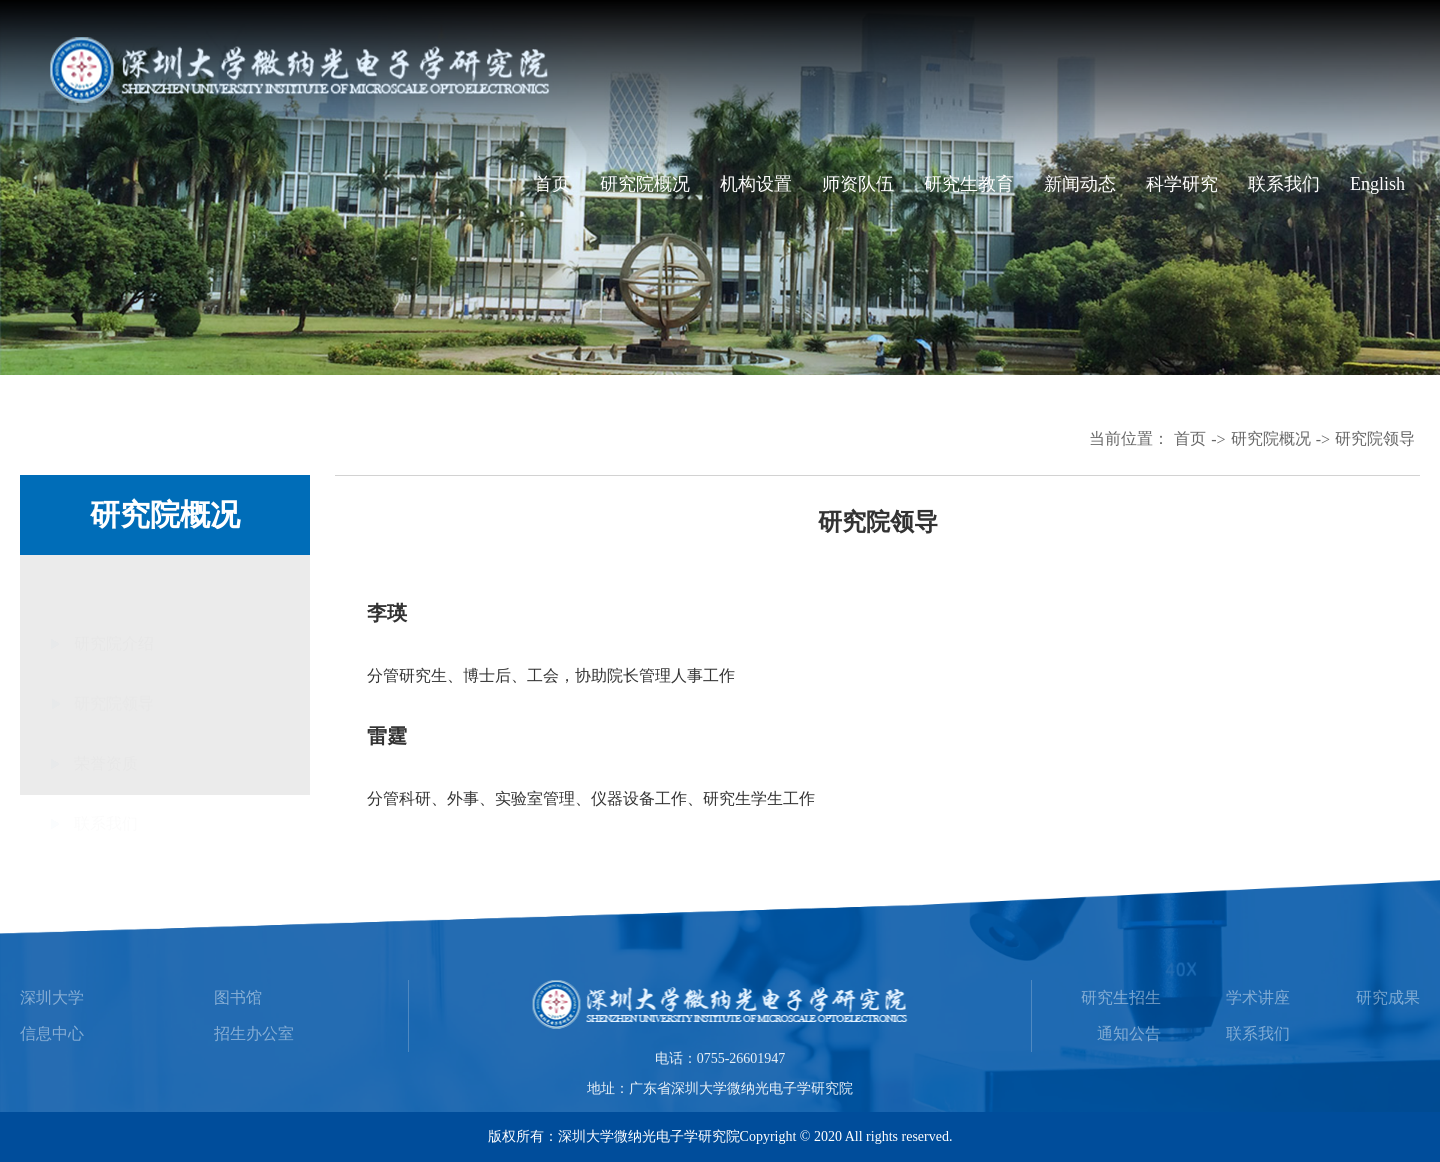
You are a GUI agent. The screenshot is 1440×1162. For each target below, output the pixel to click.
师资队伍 (858, 184)
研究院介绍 (114, 586)
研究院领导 (1375, 438)
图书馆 (238, 997)
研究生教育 (969, 184)
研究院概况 (645, 184)
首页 (552, 184)
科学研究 (1182, 184)
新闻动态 (1080, 184)
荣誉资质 (106, 706)
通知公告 (1129, 1033)
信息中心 (52, 1033)
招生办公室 (254, 1033)
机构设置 (756, 184)
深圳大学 (52, 997)
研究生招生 (1121, 997)
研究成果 (1388, 997)
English (1377, 184)
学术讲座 (1258, 997)
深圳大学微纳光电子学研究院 (649, 1136)
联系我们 (1284, 184)
